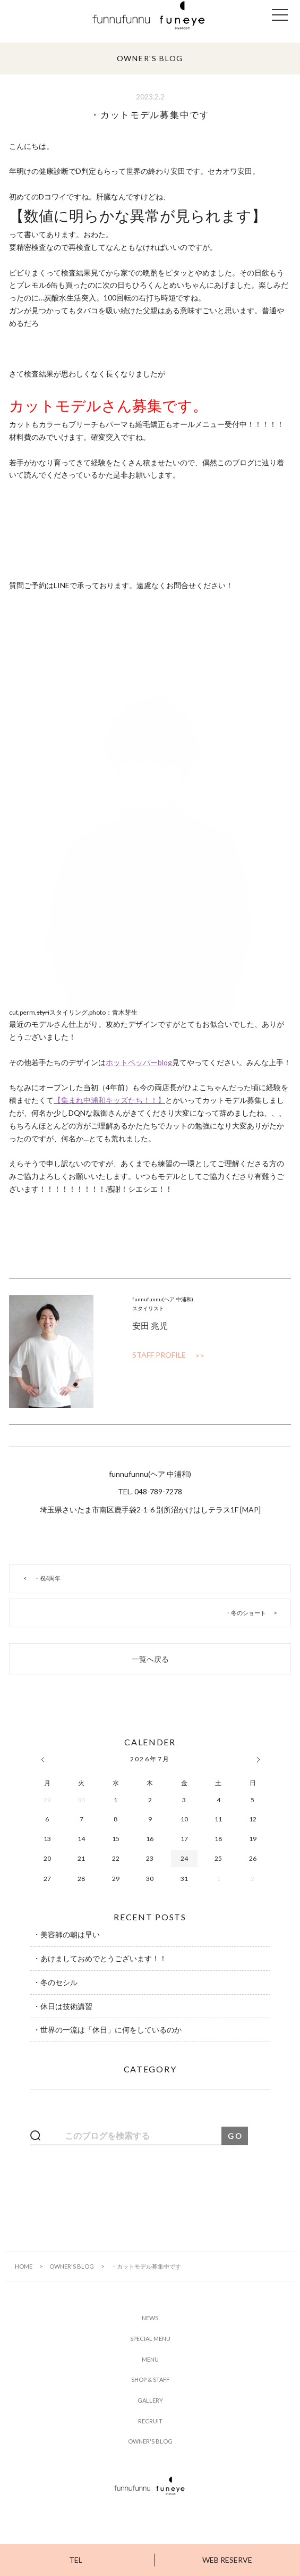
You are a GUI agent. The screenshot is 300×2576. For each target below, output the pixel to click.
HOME (23, 2266)
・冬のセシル (55, 1982)
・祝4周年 (47, 1578)
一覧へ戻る (150, 1658)
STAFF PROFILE (159, 1354)
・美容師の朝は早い (66, 1934)
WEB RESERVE (227, 2559)
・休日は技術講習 (62, 2006)
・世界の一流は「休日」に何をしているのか (107, 2029)
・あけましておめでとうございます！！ (100, 1958)
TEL (75, 2559)
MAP (250, 1509)
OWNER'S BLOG (71, 2266)
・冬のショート (245, 1612)
